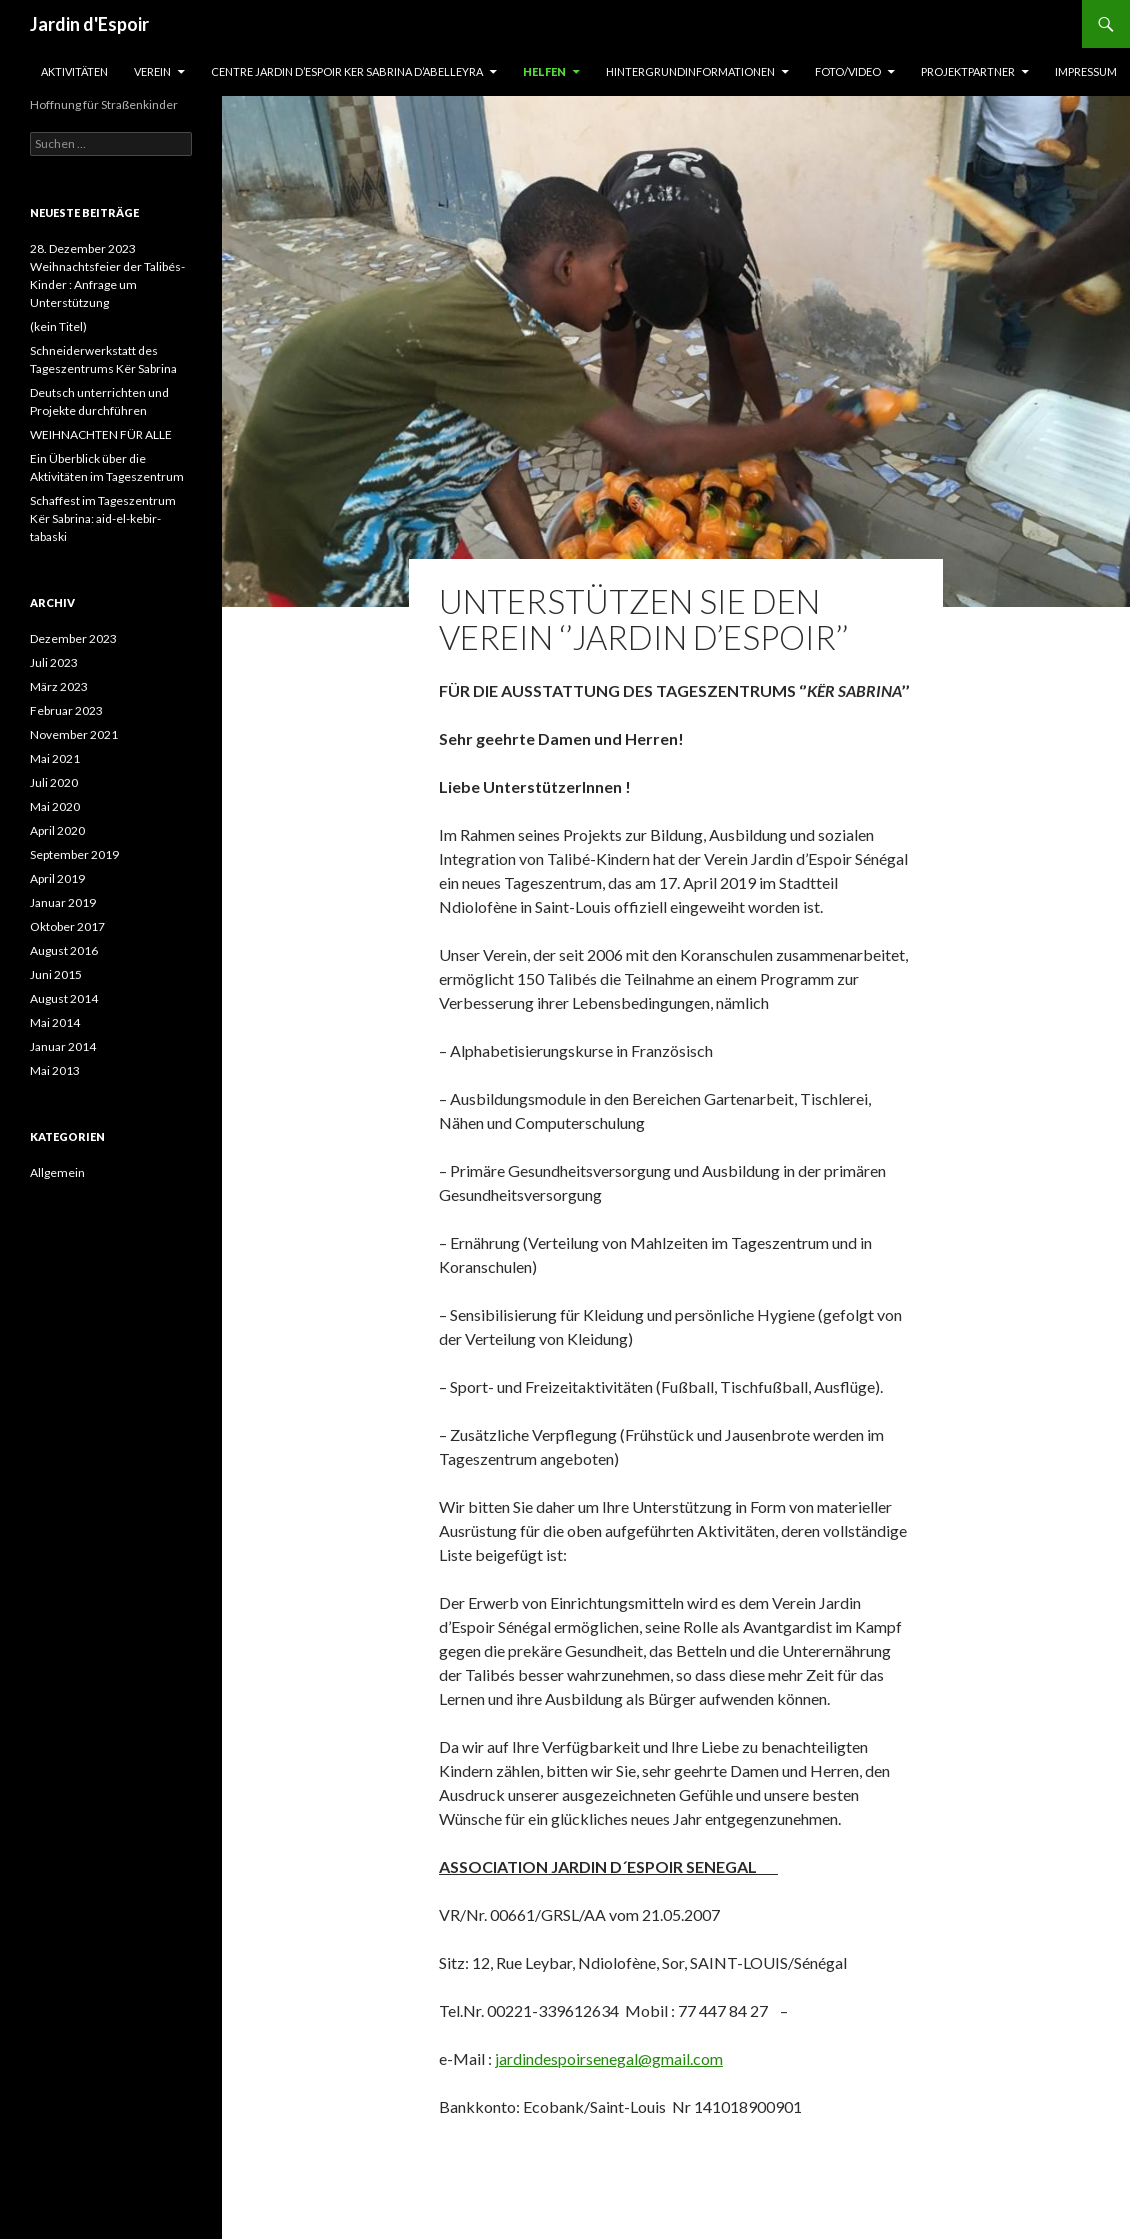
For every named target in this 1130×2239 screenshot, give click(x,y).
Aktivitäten (74, 71)
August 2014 (64, 998)
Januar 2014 (63, 1046)
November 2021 (74, 734)
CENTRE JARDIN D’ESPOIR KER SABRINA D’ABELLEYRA (347, 71)
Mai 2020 (55, 806)
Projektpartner (968, 71)
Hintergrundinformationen (690, 71)
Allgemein (57, 1172)
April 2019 (57, 878)
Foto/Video (848, 71)
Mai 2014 (55, 1022)
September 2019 (74, 854)
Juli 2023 (54, 662)
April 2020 (57, 830)
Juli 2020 (54, 782)
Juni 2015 (56, 974)
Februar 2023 (66, 710)
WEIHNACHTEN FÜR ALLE (101, 434)
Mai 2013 (55, 1070)
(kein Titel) (58, 326)
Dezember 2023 (73, 638)
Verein (152, 71)
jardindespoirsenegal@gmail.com (609, 2058)
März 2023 (59, 686)
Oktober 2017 (67, 926)
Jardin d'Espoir (89, 24)
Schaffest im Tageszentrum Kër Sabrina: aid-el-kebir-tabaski (103, 518)
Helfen (544, 71)
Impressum (1086, 71)
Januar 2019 (63, 902)
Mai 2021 (55, 758)
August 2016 (64, 950)
